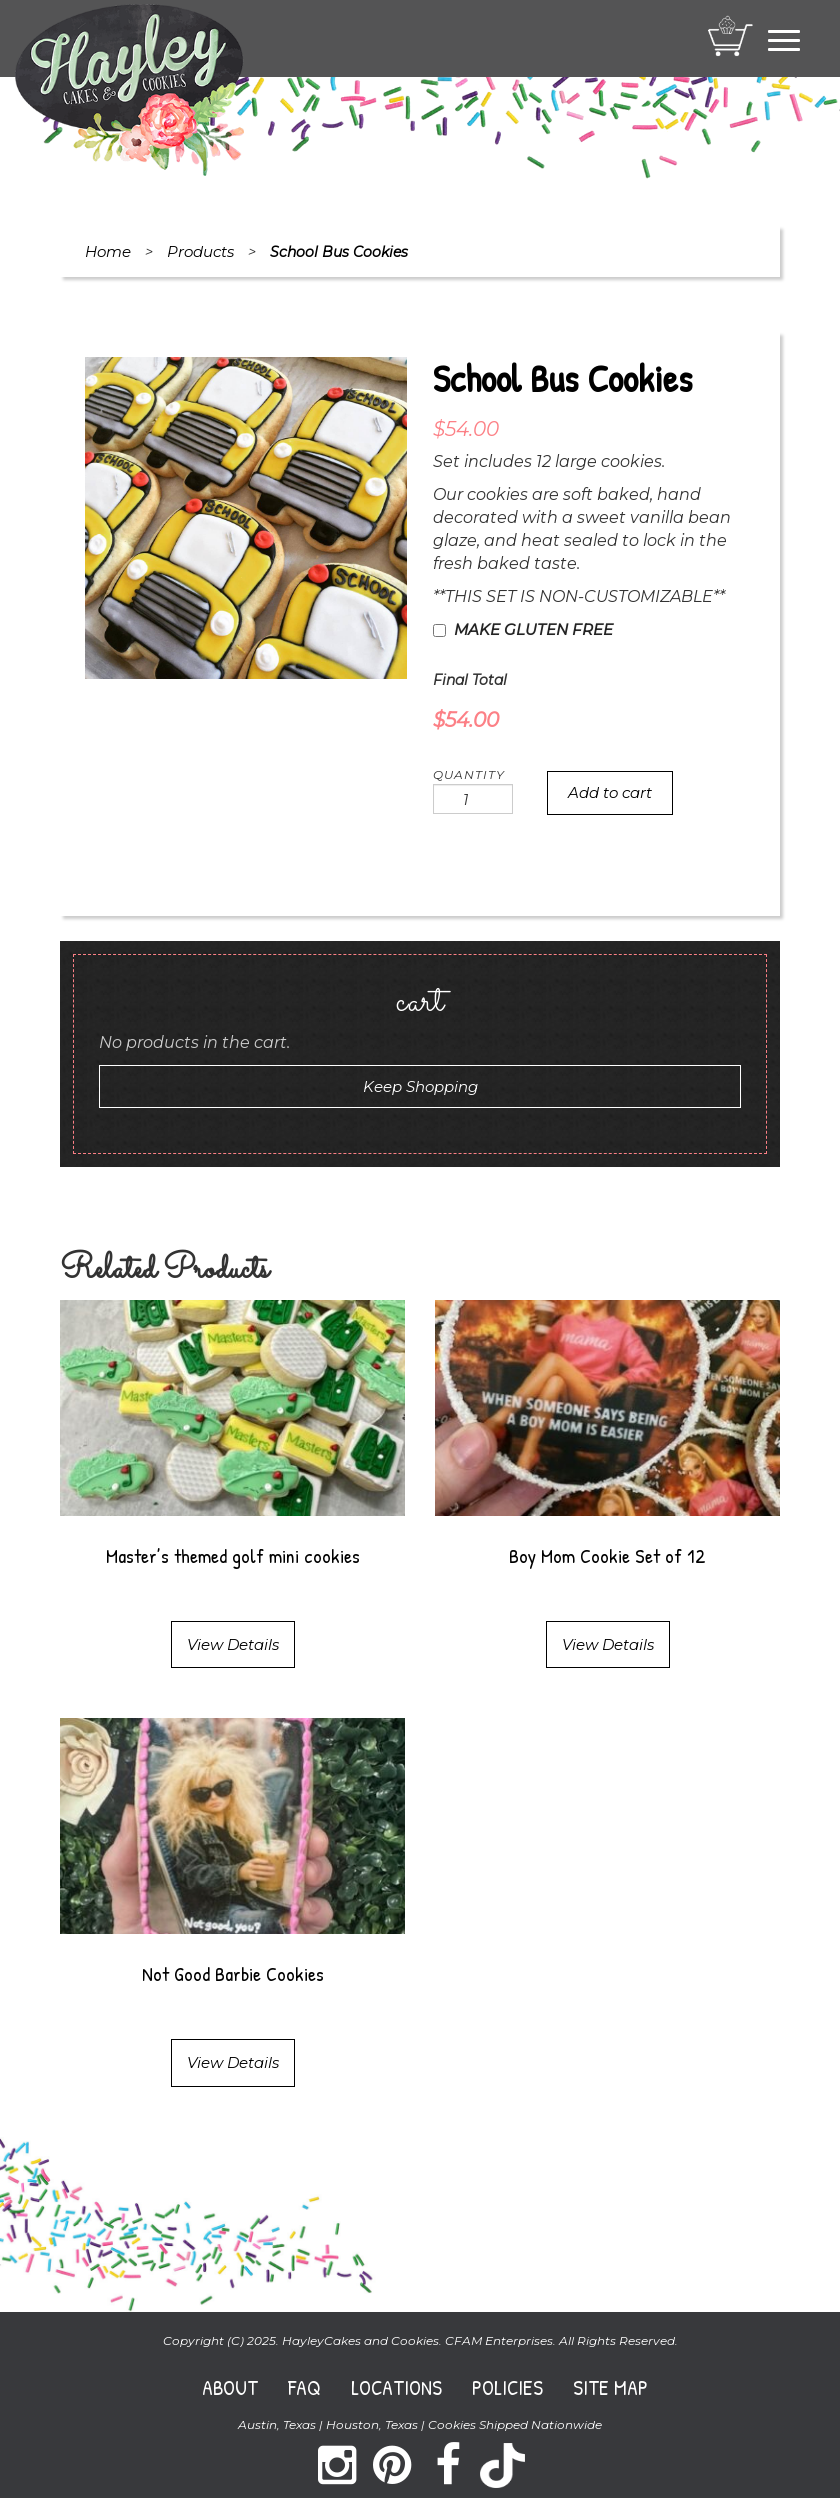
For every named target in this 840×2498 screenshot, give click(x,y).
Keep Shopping (420, 1086)
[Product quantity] (473, 799)
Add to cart (610, 792)
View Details (233, 1644)
